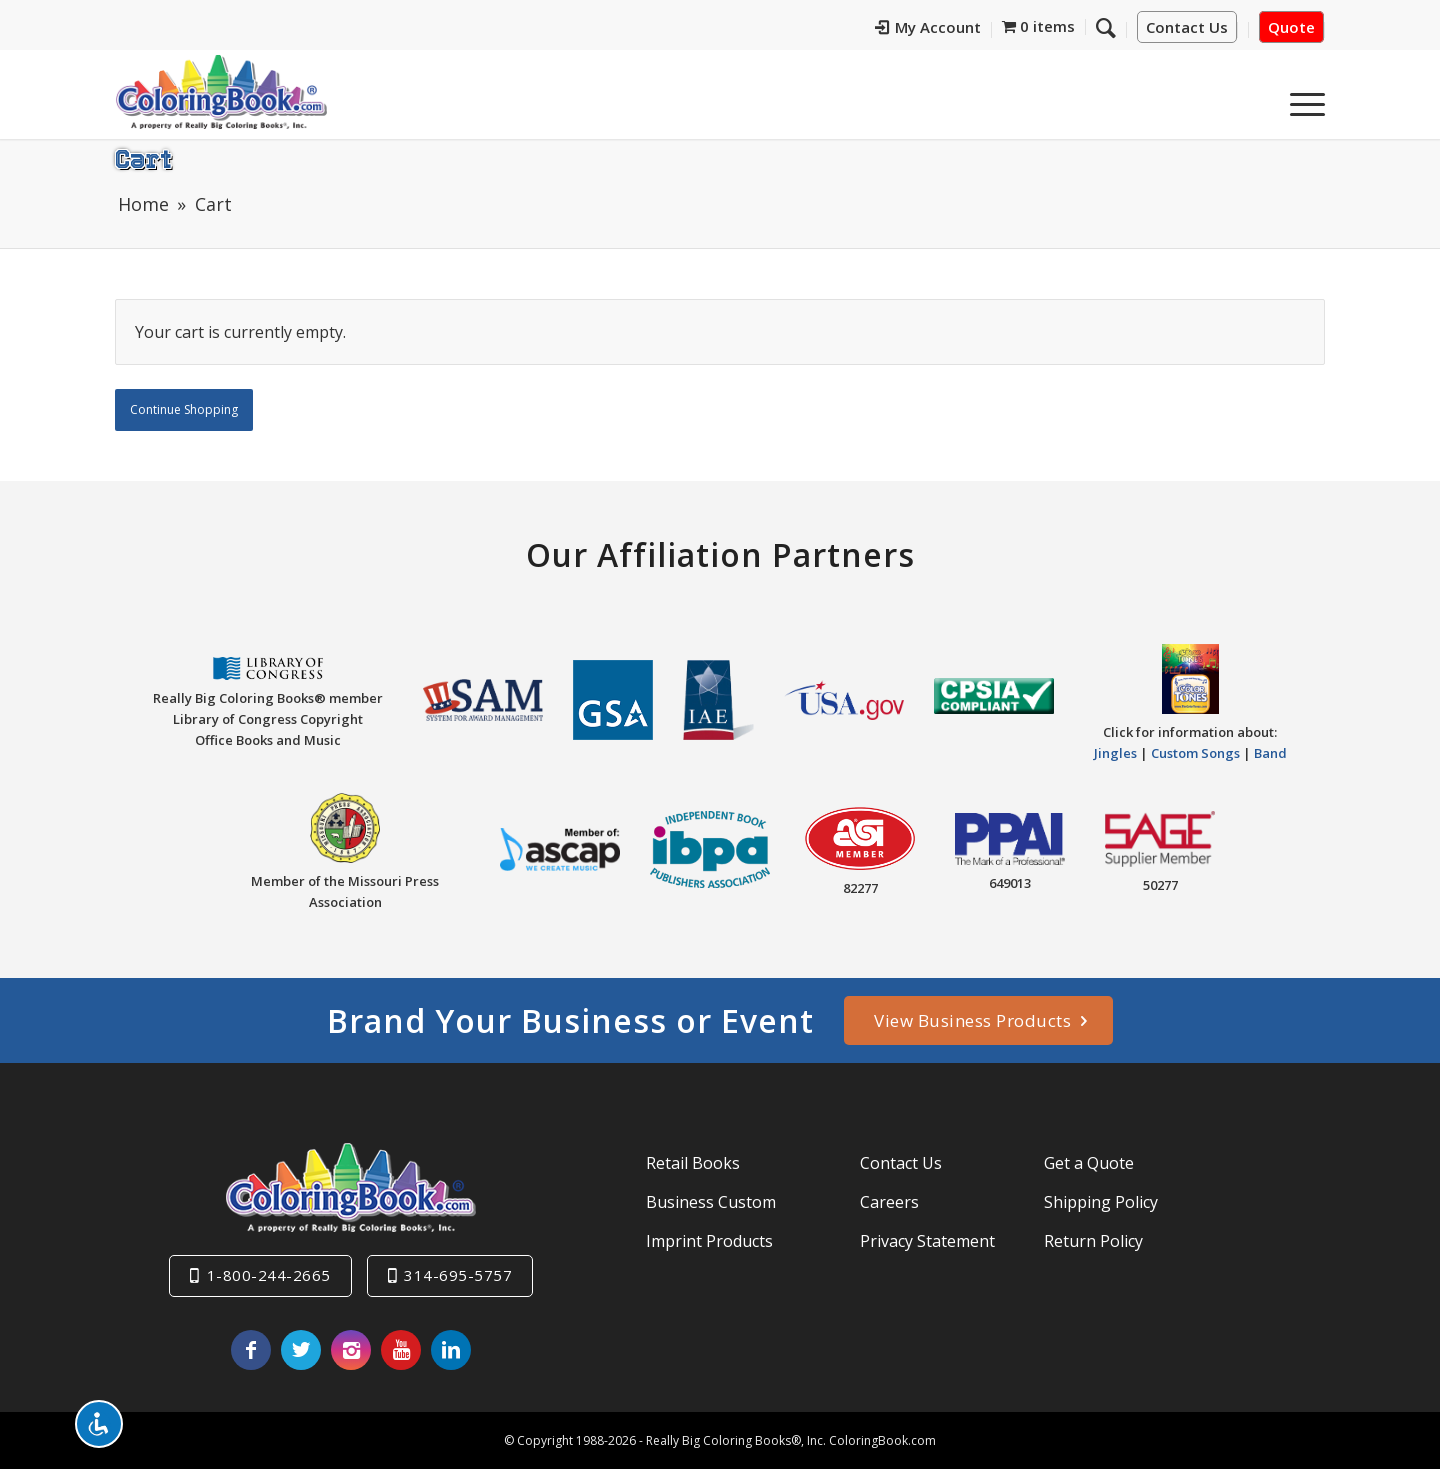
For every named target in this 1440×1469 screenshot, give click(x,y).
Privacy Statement (927, 1241)
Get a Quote (1089, 1163)
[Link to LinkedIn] (451, 1350)
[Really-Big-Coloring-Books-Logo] (221, 91)
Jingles (1115, 753)
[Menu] (1301, 99)
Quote (1291, 28)
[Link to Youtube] (401, 1350)
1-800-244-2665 (269, 1275)
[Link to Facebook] (251, 1350)
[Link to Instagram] (351, 1350)
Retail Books (693, 1163)
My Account (969, 28)
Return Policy (1093, 1241)
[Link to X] (301, 1350)
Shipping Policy (1101, 1202)
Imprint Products (709, 1241)
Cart (143, 158)
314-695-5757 (458, 1275)
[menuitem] (969, 30)
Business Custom (711, 1202)
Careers (889, 1202)
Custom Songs (1195, 753)
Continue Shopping (184, 409)
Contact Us (1187, 28)
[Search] (1254, 99)
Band (1270, 753)
